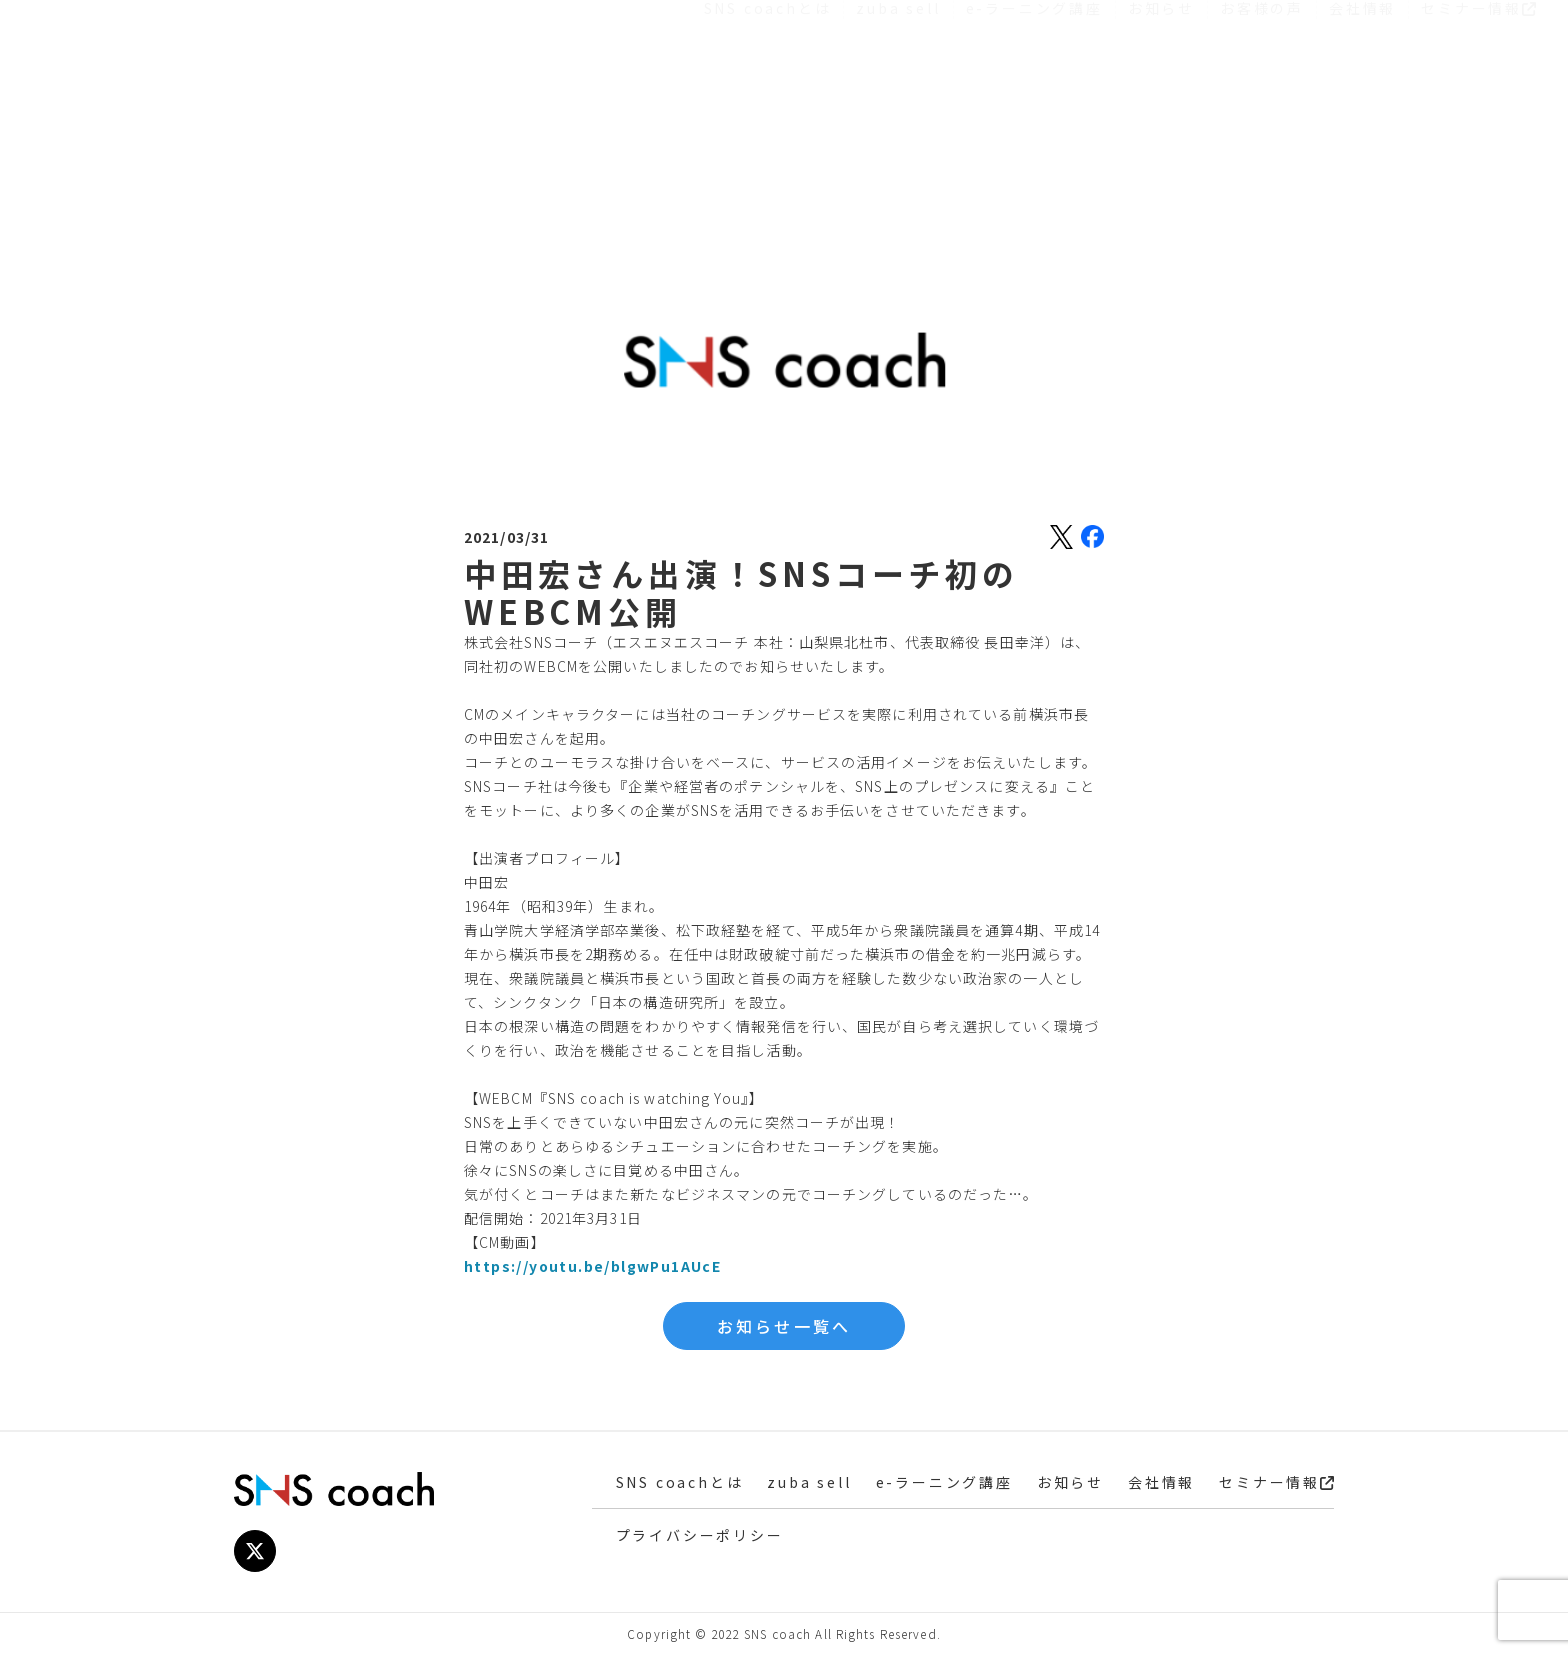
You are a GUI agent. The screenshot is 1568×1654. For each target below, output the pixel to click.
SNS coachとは (768, 103)
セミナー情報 (1478, 103)
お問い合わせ (1445, 52)
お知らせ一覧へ (784, 1326)
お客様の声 (1262, 103)
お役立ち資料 (1246, 52)
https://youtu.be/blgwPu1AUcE (592, 1266)
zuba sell (898, 103)
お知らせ (1161, 103)
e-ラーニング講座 (1034, 103)
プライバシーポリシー (700, 1535)
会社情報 (1362, 103)
